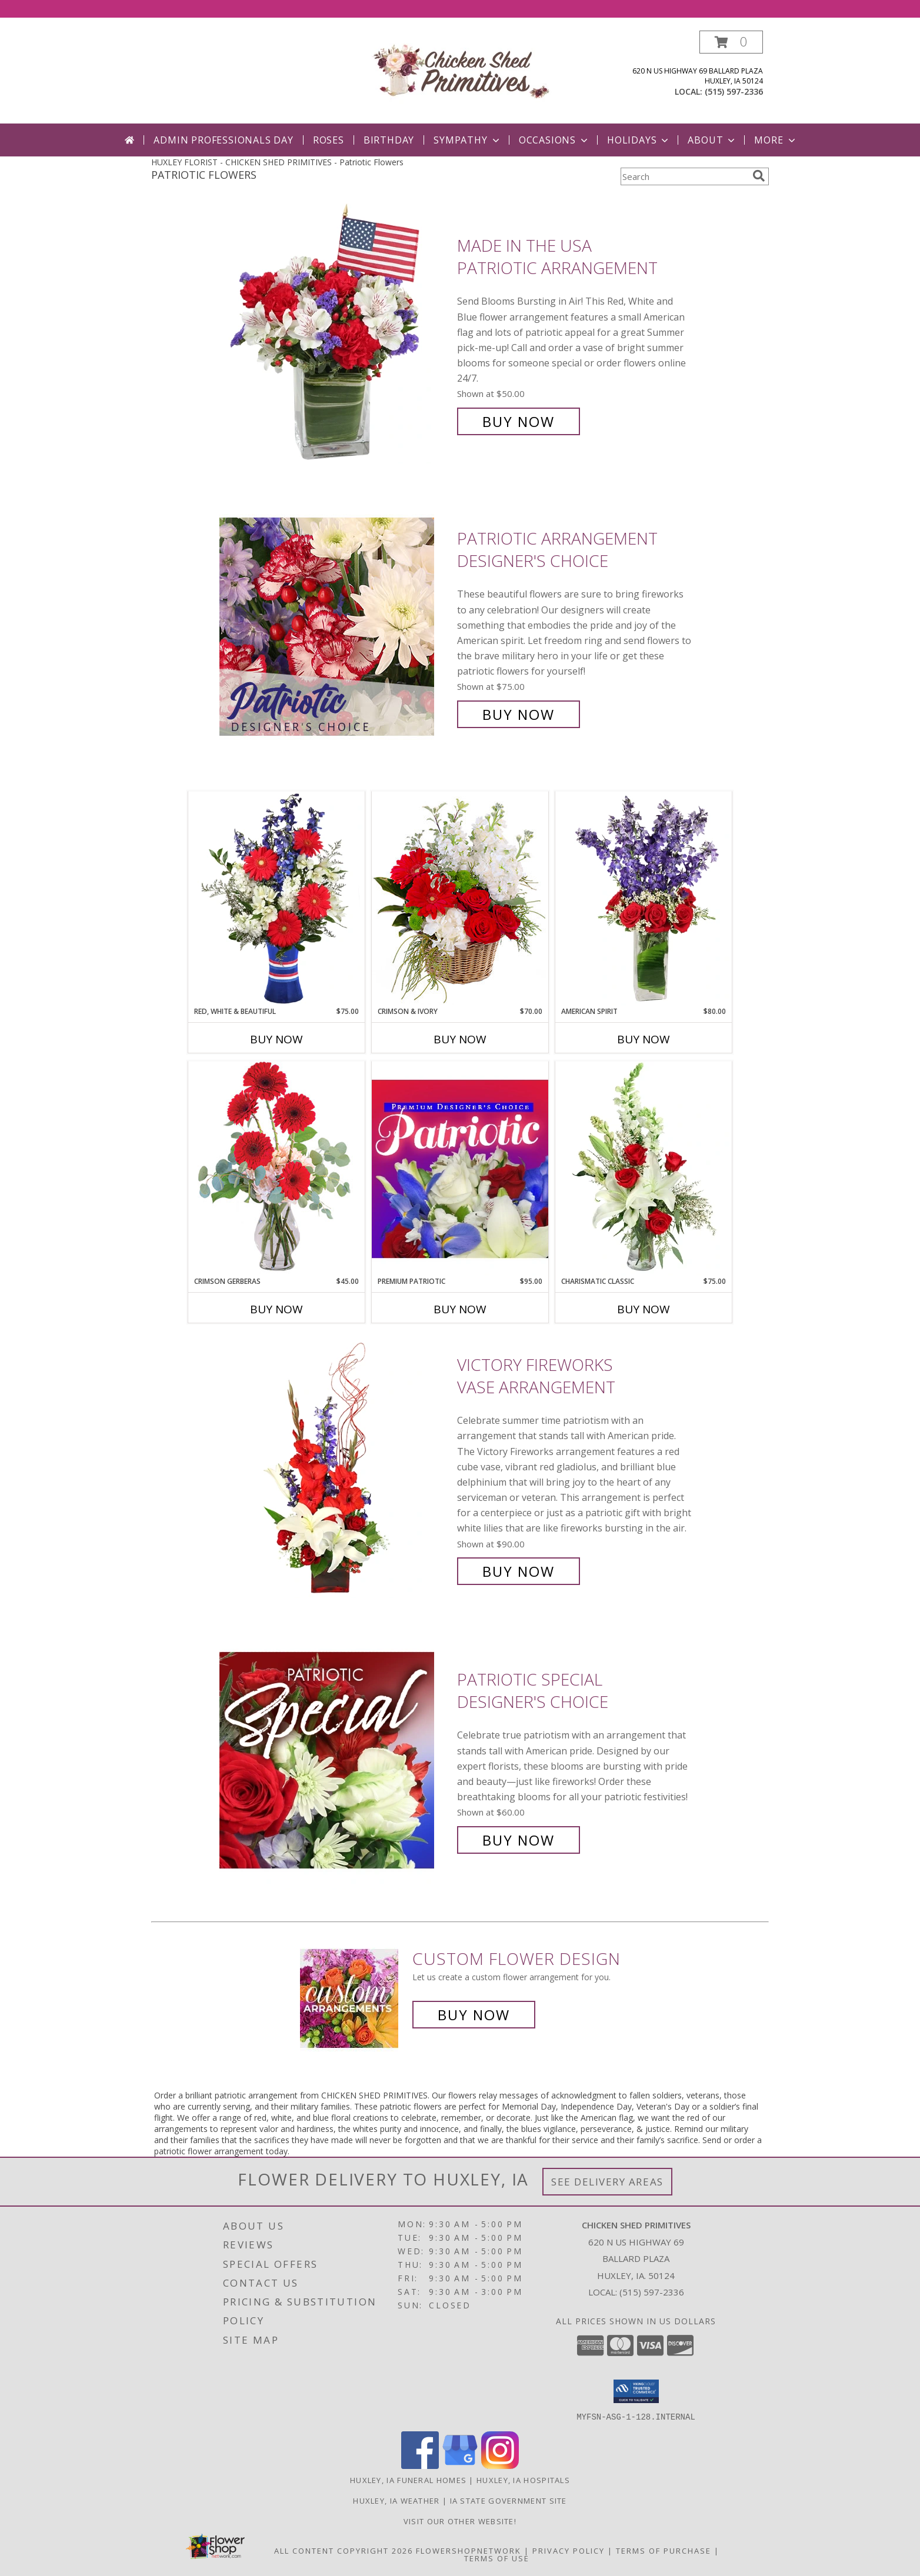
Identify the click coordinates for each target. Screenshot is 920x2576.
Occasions (554, 140)
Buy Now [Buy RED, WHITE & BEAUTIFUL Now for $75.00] (276, 1039)
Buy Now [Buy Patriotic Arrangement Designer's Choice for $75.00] (518, 714)
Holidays (639, 140)
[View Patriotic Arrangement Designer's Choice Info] (335, 626)
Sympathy (467, 140)
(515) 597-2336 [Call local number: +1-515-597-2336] (734, 91)
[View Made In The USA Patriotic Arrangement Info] (335, 333)
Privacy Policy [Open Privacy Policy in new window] (568, 2550)
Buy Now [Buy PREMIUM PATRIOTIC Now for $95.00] (460, 1309)
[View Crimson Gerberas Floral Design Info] (276, 1168)
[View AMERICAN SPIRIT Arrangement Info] (643, 899)
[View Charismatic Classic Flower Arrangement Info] (643, 1169)
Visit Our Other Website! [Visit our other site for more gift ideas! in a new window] (460, 2520)
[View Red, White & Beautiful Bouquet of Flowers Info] (276, 899)
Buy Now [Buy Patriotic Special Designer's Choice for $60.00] (518, 1840)
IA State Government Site (508, 2500)
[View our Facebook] (420, 2465)
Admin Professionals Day (223, 140)
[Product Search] (684, 176)
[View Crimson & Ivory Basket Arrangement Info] (460, 898)
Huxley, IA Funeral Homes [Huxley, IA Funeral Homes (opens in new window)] (408, 2479)
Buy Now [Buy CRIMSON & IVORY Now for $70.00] (460, 1039)
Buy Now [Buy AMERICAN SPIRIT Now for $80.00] (643, 1039)
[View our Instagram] (500, 2465)
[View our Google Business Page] (460, 2465)
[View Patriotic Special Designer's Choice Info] (335, 1760)
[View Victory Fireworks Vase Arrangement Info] (335, 1468)
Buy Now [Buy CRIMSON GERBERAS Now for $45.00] (276, 1309)
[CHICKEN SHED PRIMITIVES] (460, 73)
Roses (328, 140)
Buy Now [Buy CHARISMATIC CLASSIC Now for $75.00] (643, 1309)
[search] (758, 175)
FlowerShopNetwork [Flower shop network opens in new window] (468, 2550)
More (775, 140)
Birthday (389, 140)
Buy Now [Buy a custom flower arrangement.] (474, 2014)
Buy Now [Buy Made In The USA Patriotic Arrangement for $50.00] (518, 421)
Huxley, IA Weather (396, 2500)
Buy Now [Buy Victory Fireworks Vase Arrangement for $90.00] (518, 1571)
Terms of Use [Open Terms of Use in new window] (496, 2557)
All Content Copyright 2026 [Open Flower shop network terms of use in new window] (343, 2550)
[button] (731, 42)
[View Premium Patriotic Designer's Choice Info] (460, 1169)
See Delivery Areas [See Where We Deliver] (607, 2181)
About (712, 140)
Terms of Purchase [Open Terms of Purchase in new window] (663, 2550)
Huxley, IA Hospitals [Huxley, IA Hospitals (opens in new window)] (523, 2479)
